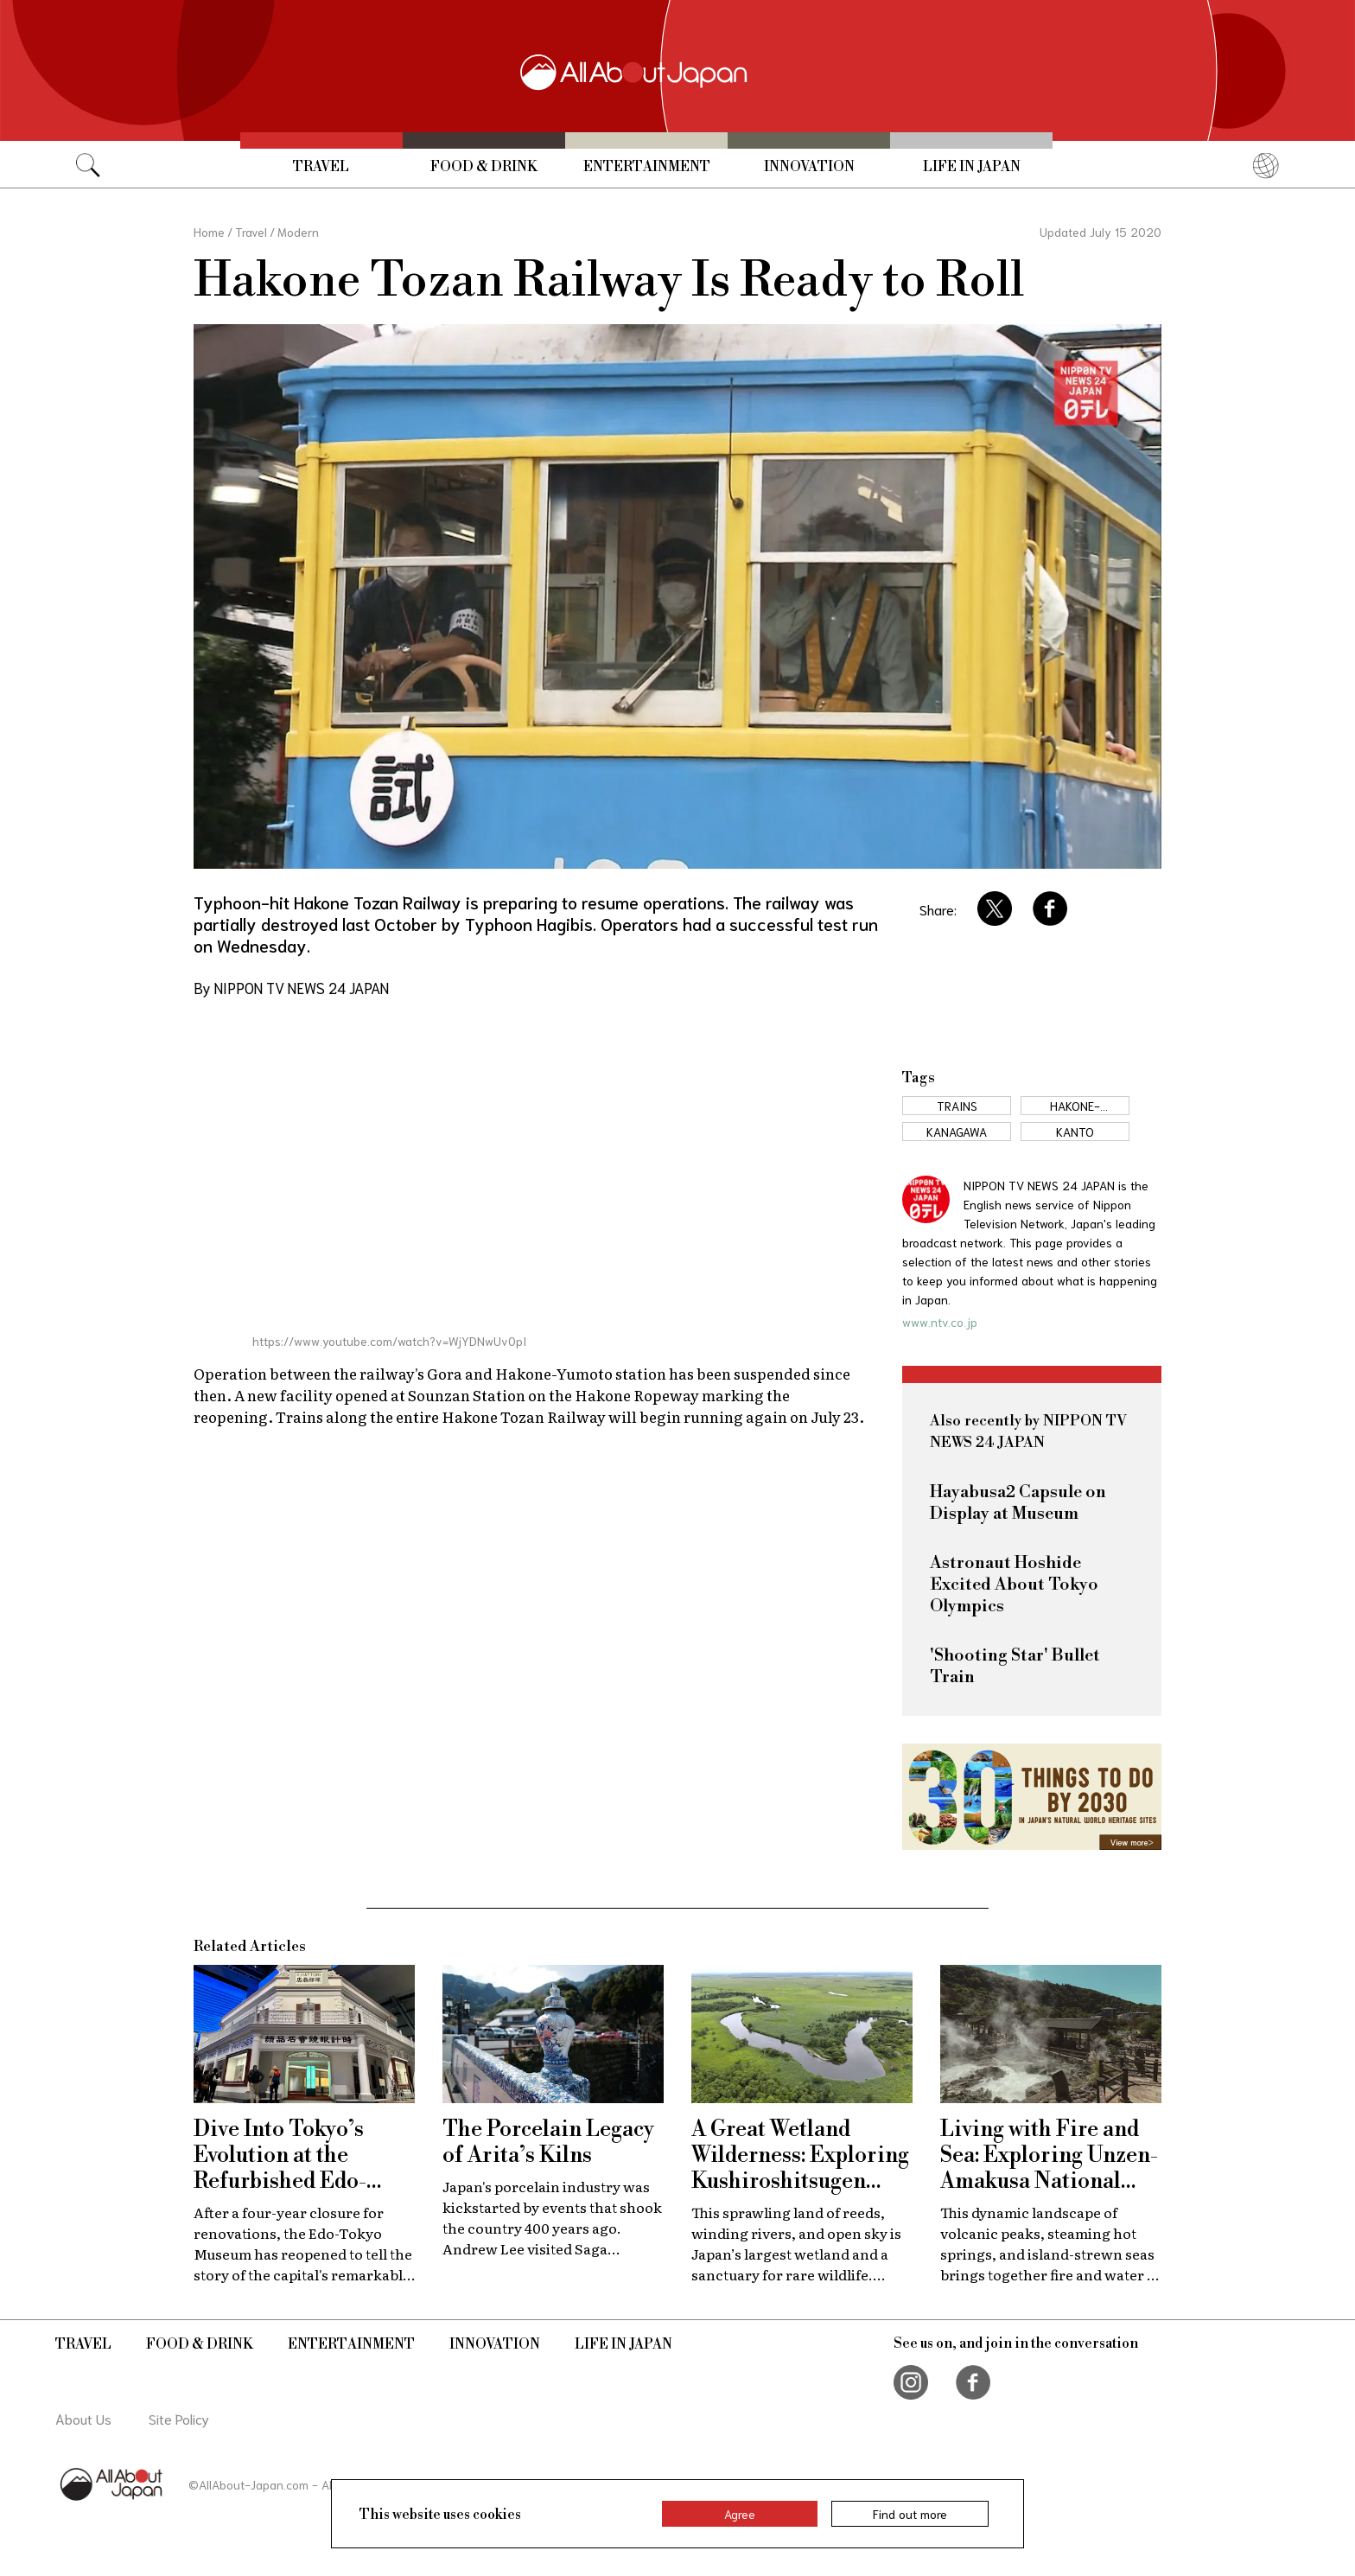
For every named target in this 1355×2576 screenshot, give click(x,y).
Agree (739, 2514)
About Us (83, 2418)
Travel (321, 166)
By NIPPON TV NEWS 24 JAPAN (291, 987)
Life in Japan (972, 166)
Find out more (910, 2514)
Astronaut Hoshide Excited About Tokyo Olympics (1014, 1585)
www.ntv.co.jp (939, 1321)
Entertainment (646, 166)
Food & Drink (484, 166)
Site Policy (179, 2418)
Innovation (809, 166)
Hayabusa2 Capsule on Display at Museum (1018, 1503)
